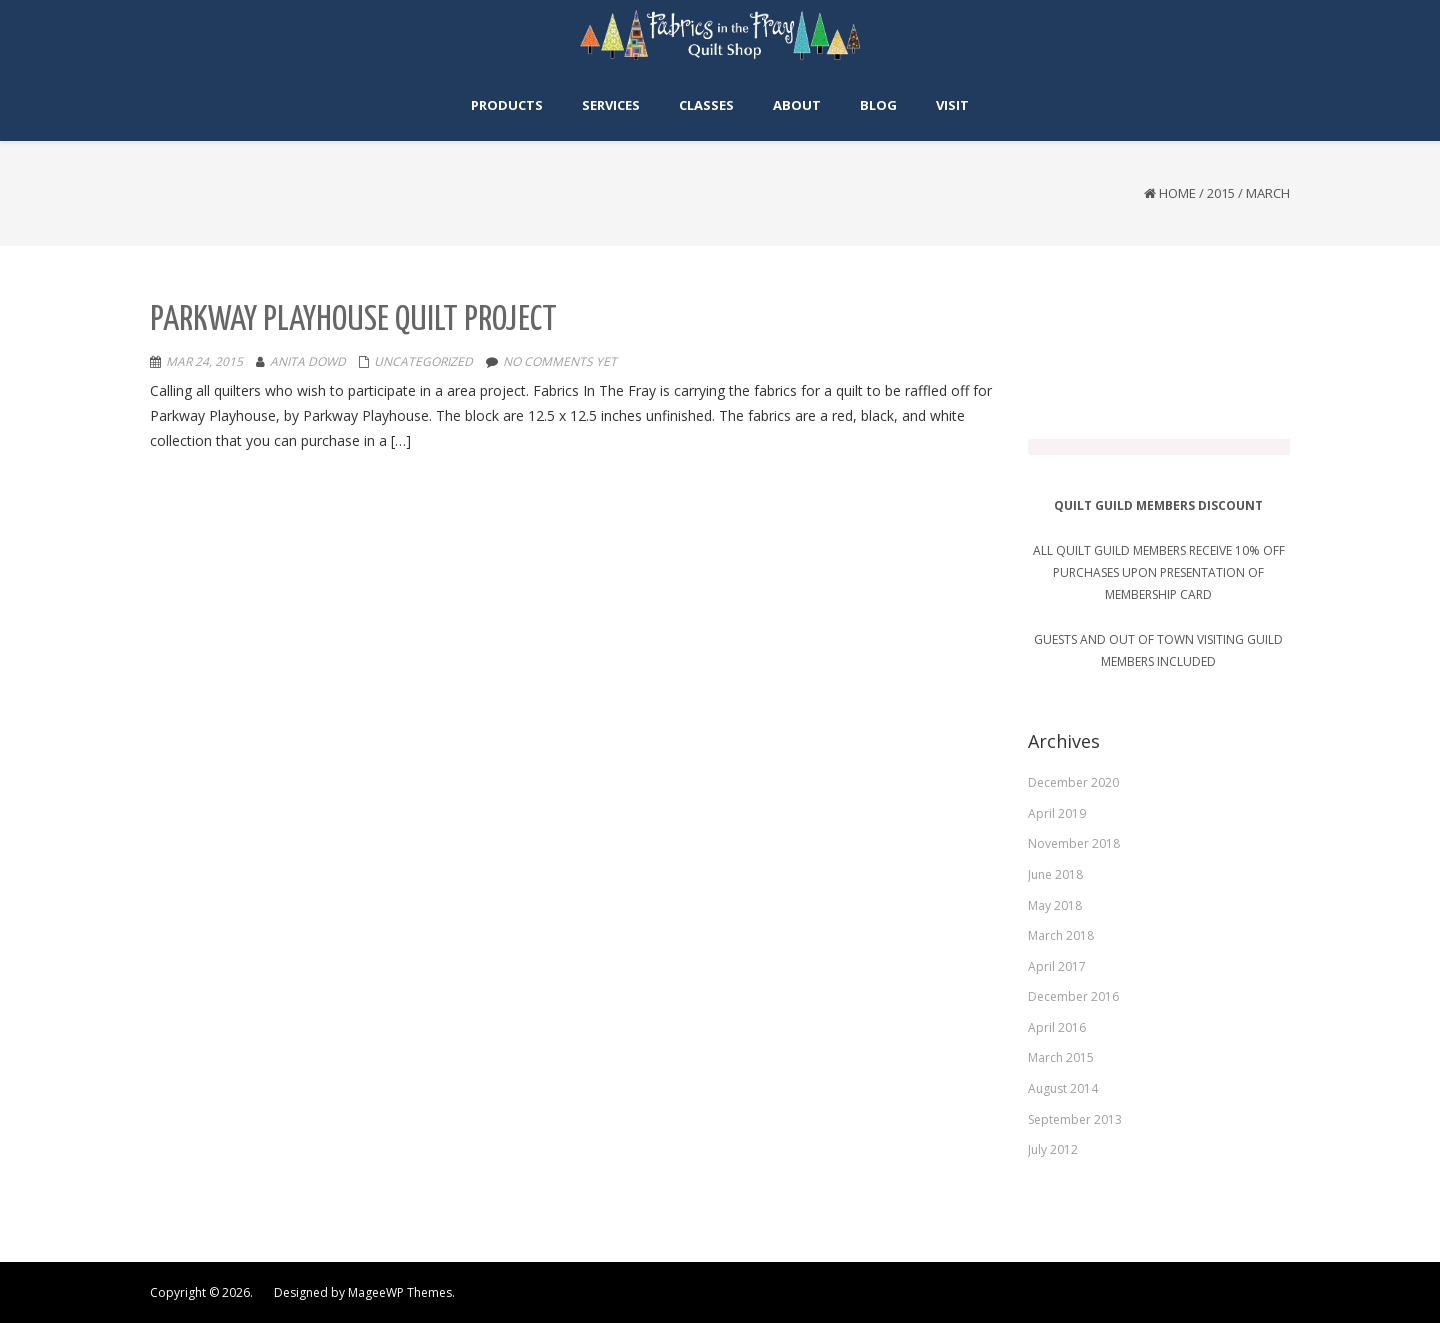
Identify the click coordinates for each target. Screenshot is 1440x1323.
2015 (1221, 193)
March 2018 (1061, 934)
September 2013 (1075, 1118)
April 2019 (1057, 812)
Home (1177, 193)
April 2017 (1057, 965)
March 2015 (1061, 1057)
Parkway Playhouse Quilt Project (353, 320)
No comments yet (560, 361)
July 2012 (1053, 1148)
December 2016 (1073, 996)
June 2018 (1055, 873)
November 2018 (1074, 843)
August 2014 (1063, 1087)
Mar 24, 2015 (204, 361)
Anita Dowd (308, 361)
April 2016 (1057, 1026)
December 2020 (1073, 781)
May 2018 (1055, 904)
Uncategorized (423, 361)
